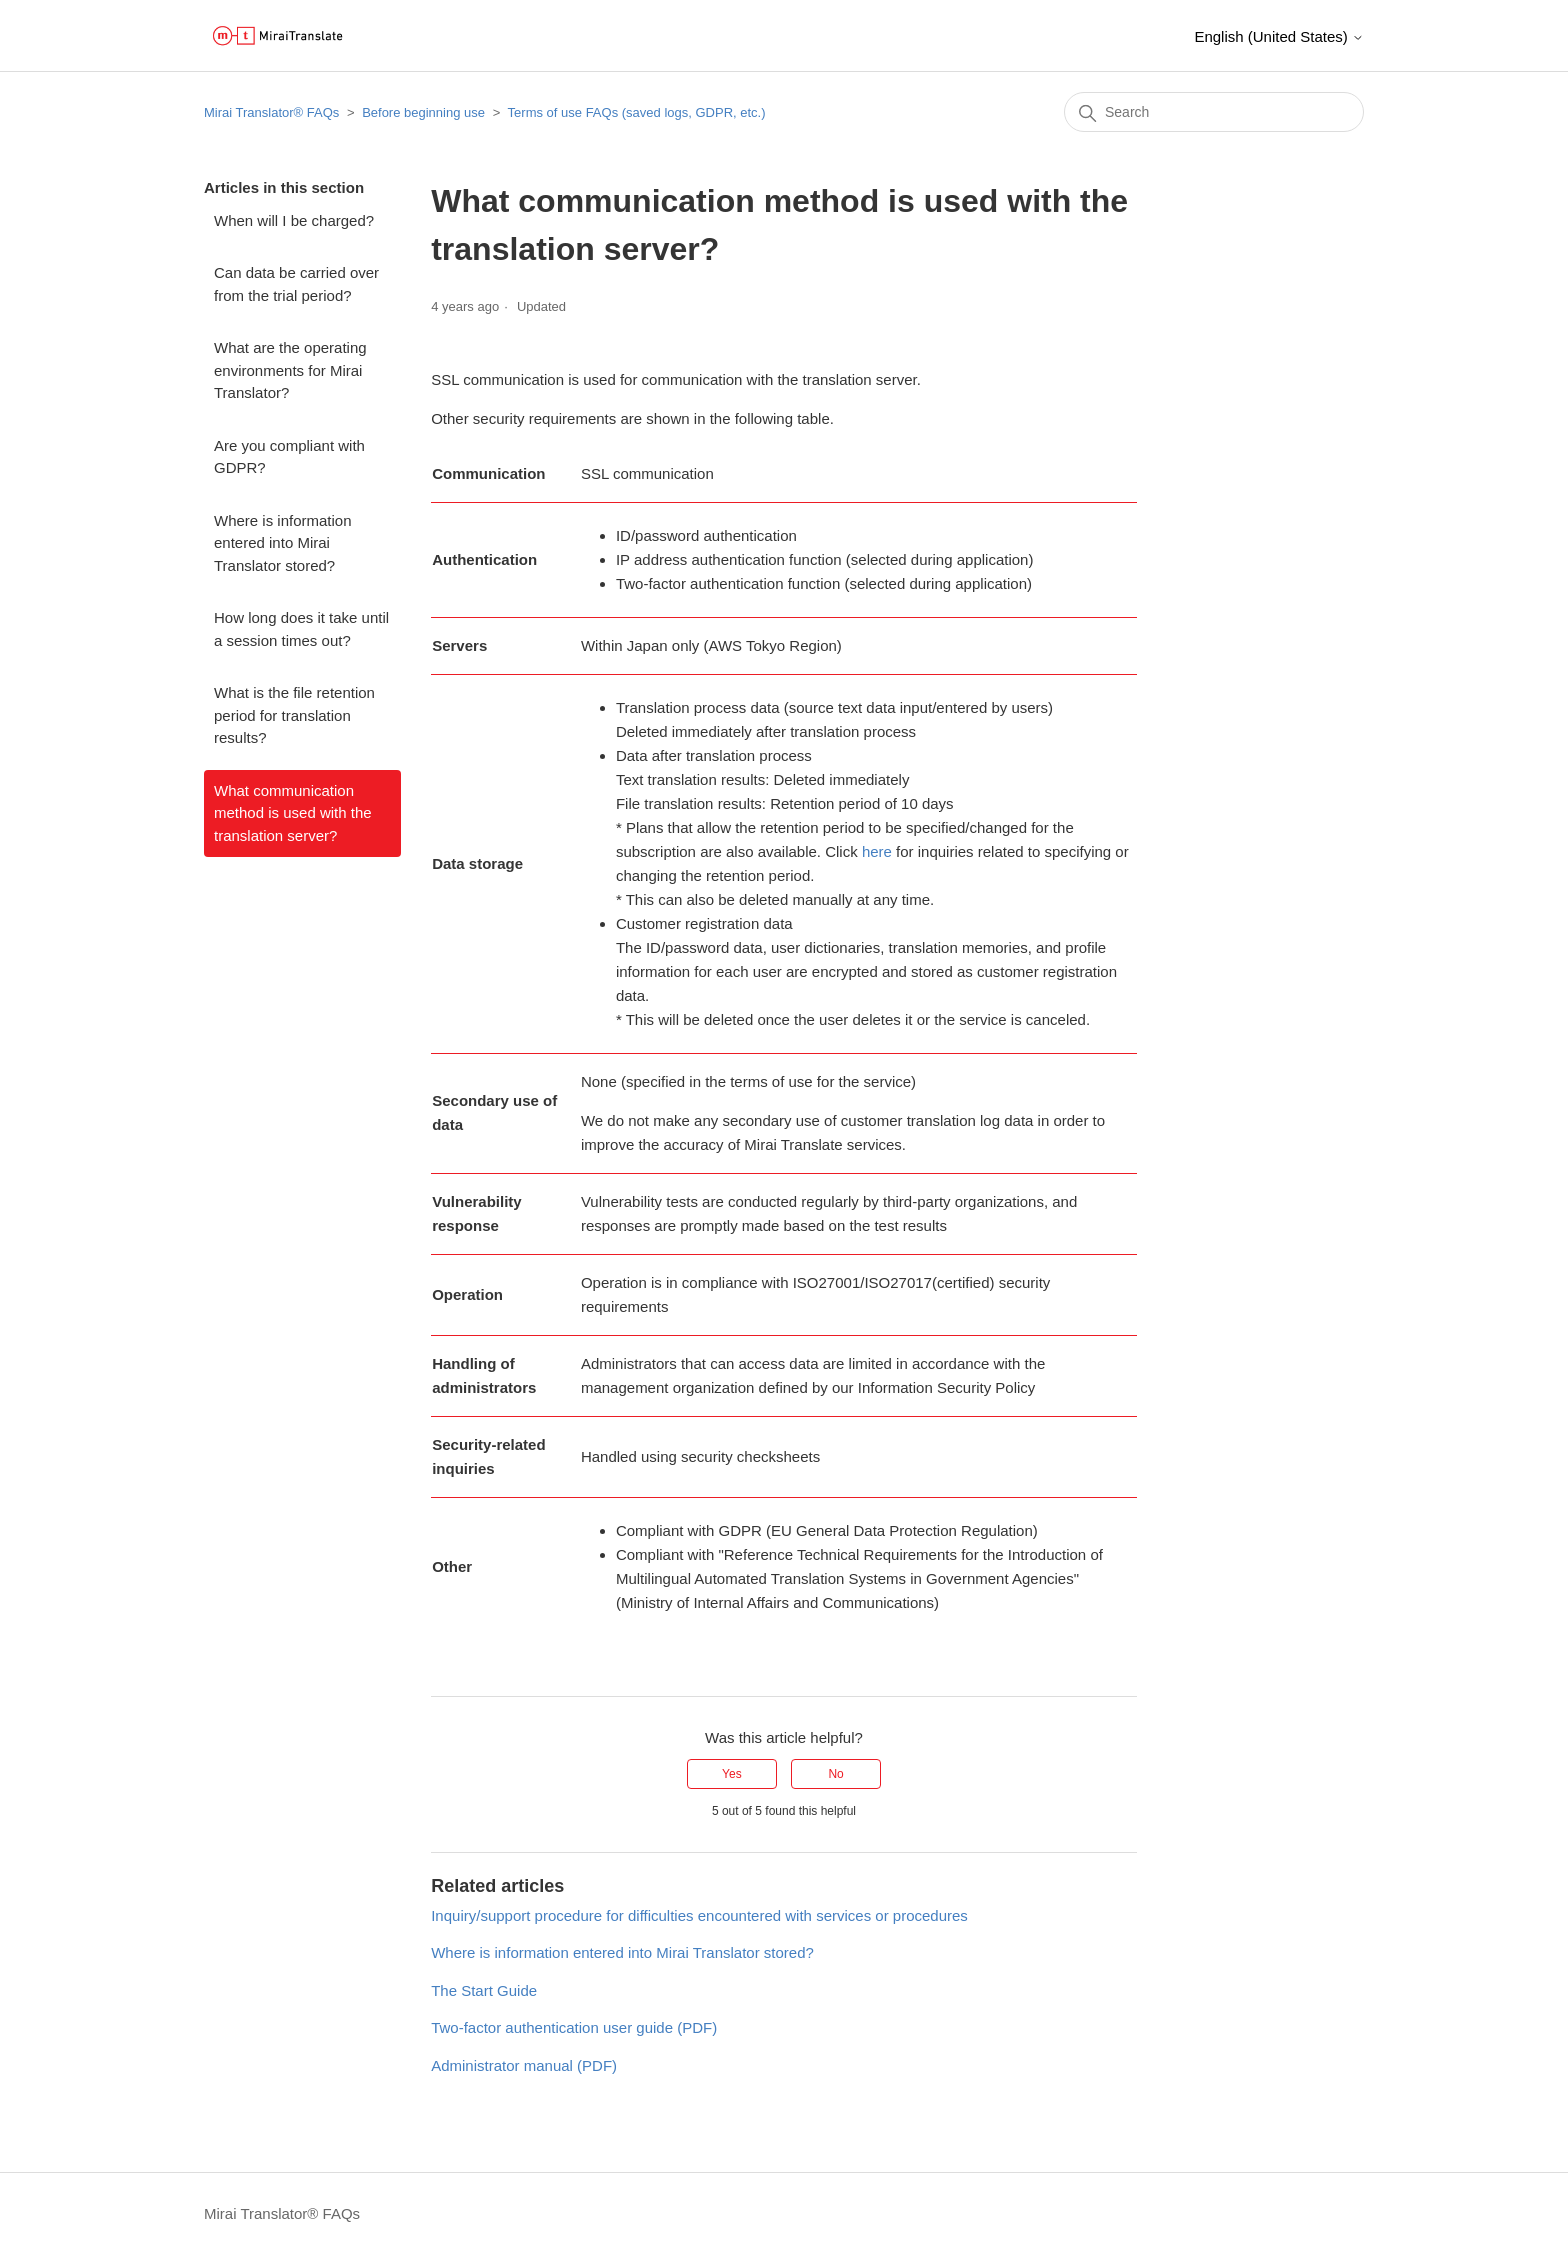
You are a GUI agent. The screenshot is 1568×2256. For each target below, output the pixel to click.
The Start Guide (484, 1990)
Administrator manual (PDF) (524, 2065)
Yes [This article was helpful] (732, 1774)
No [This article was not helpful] (835, 1774)
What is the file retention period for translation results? (294, 715)
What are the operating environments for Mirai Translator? (290, 370)
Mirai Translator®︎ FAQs (271, 112)
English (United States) (1279, 36)
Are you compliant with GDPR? (289, 457)
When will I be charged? (294, 220)
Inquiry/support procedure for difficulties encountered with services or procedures (699, 1915)
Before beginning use (423, 112)
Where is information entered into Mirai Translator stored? (283, 543)
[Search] (1214, 112)
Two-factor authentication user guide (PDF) (574, 2027)
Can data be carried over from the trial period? (296, 284)
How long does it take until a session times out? (301, 629)
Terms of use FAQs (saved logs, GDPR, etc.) (637, 112)
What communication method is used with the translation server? (293, 813)
